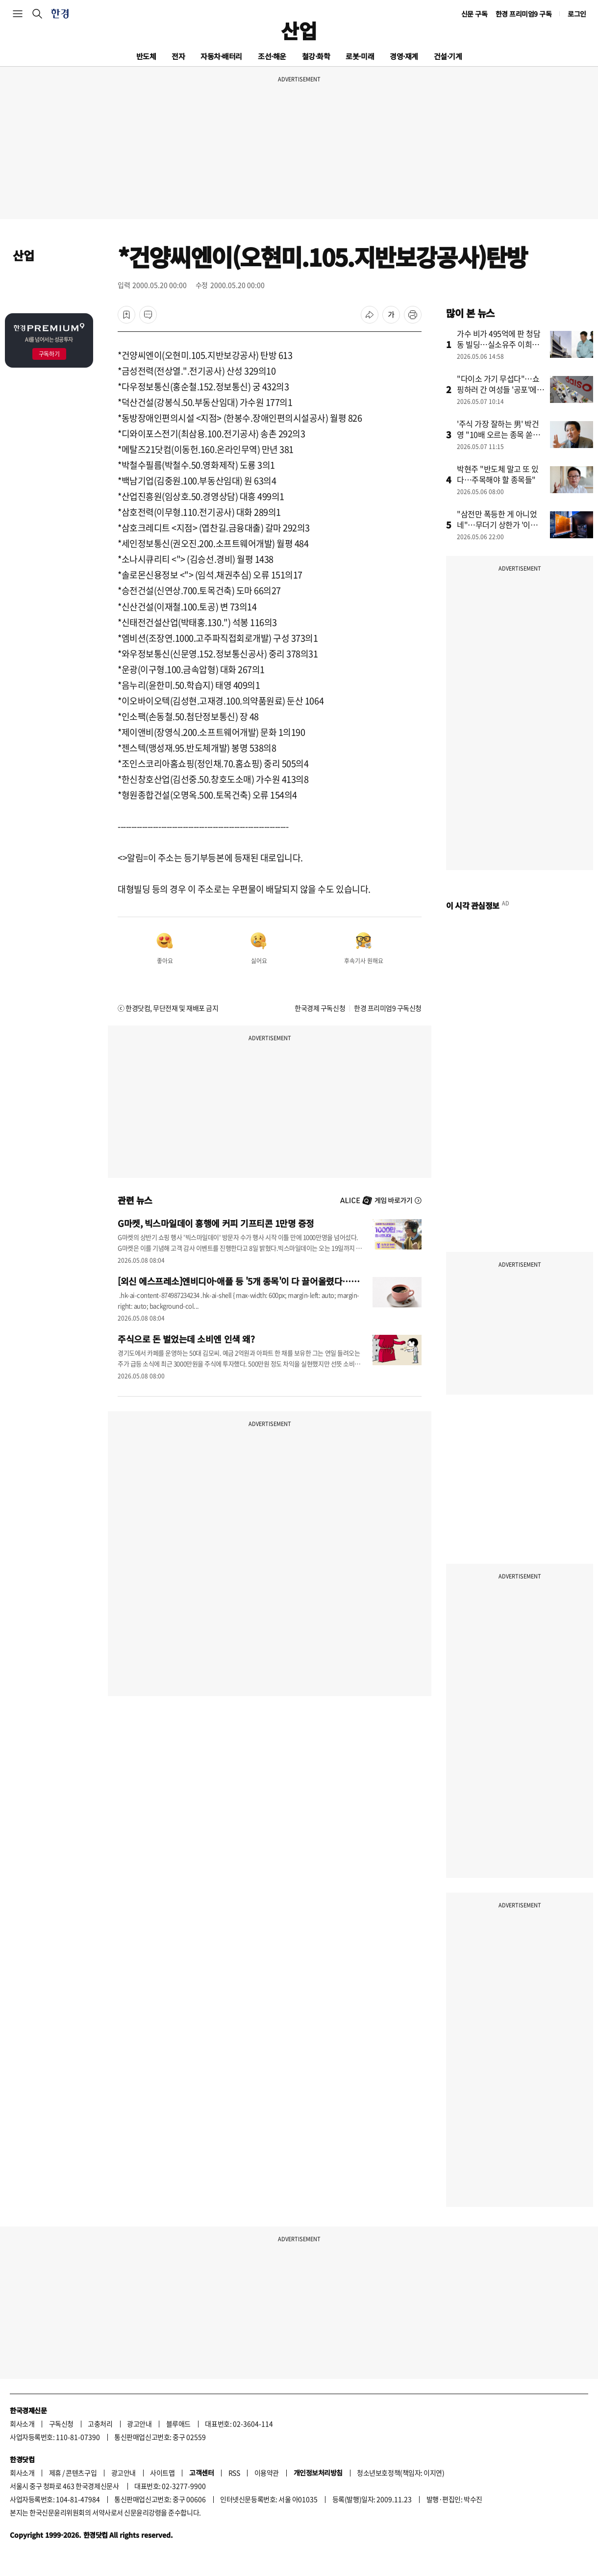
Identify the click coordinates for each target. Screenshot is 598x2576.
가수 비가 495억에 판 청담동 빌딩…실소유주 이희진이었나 (499, 344)
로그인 (577, 14)
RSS (234, 2472)
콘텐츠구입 (81, 2472)
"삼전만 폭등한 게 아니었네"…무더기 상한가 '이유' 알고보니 (498, 524)
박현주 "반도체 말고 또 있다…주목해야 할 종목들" (498, 474)
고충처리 (100, 2423)
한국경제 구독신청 (320, 1008)
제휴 (55, 2472)
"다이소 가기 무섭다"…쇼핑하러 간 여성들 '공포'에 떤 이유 (498, 389)
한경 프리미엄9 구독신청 (388, 1008)
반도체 (146, 56)
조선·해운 (272, 56)
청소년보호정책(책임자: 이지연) (400, 2472)
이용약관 (266, 2472)
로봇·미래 (360, 56)
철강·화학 (316, 56)
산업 (299, 30)
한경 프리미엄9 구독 (524, 14)
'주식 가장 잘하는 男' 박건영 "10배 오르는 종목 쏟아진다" (498, 434)
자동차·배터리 (221, 56)
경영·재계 (404, 56)
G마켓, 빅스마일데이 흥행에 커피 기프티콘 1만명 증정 (216, 1223)
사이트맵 (162, 2472)
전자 (178, 56)
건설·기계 (448, 56)
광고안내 (139, 2423)
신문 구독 (474, 14)
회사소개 (22, 2423)
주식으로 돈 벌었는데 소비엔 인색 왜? (186, 1338)
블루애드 (178, 2423)
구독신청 (61, 2423)
